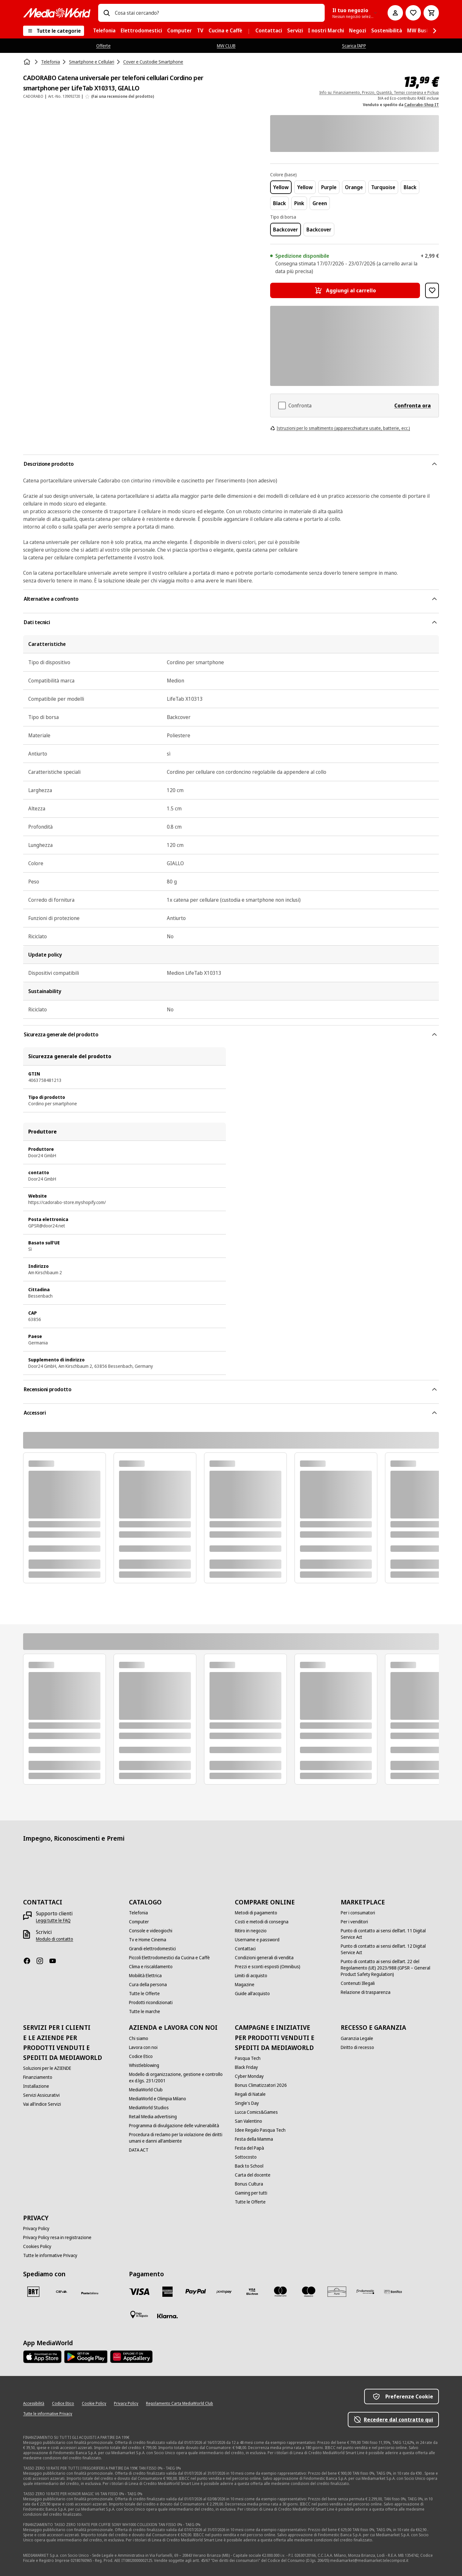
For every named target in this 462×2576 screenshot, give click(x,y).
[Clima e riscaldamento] (151, 1966)
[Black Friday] (246, 2067)
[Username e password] (257, 1939)
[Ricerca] (106, 13)
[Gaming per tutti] (251, 2193)
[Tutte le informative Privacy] (50, 2255)
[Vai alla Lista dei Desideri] (413, 13)
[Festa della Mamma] (254, 2139)
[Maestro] (308, 2292)
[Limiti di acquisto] (251, 1975)
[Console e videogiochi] (150, 1931)
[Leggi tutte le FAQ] (53, 1920)
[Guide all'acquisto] (252, 1993)
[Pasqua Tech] (248, 2058)
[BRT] (33, 2292)
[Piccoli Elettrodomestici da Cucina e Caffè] (169, 1957)
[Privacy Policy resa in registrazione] (57, 2237)
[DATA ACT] (139, 2150)
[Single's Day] (247, 2103)
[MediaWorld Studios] (149, 2107)
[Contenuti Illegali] (358, 1983)
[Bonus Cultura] (249, 2184)
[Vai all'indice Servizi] (42, 2104)
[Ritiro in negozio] (251, 1931)
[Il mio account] (395, 13)
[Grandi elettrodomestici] (152, 1948)
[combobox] (217, 13)
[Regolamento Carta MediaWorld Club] (179, 2403)
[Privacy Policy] (36, 2228)
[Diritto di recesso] (357, 2047)
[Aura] (337, 2292)
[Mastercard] (280, 2292)
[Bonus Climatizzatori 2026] (261, 2085)
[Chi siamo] (138, 2038)
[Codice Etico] (141, 2056)
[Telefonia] (138, 1913)
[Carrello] (431, 13)
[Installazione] (36, 2086)
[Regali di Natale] (250, 2094)
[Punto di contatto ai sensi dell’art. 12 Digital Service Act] (390, 1949)
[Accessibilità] (33, 2403)
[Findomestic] (365, 2292)
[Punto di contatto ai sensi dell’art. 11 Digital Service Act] (390, 1934)
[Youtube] (55, 1961)
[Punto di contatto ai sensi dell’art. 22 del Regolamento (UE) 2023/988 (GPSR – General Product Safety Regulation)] (390, 1968)
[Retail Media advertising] (153, 2116)
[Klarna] (167, 2316)
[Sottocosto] (246, 2157)
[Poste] (90, 2293)
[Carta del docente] (252, 2175)
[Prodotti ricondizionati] (151, 2002)
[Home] (27, 62)
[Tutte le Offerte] (144, 1993)
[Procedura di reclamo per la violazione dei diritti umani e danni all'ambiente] (178, 2137)
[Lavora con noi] (143, 2047)
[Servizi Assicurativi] (41, 2095)
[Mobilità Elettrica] (145, 1975)
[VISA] (139, 2292)
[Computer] (139, 1922)
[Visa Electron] (252, 2292)
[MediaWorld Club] (146, 2090)
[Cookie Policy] (94, 2403)
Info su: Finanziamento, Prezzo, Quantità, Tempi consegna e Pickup (379, 92)
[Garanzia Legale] (357, 2038)
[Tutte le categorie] (53, 31)
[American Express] (167, 2292)
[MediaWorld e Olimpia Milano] (157, 2098)
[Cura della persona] (148, 1984)
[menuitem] (104, 30)
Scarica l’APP (354, 46)
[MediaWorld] (56, 12)
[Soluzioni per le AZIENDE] (47, 2068)
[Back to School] (249, 2166)
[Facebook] (29, 1961)
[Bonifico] (393, 2292)
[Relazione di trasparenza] (365, 1992)
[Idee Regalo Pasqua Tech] (260, 2130)
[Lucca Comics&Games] (256, 2112)
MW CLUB (226, 46)
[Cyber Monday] (249, 2076)
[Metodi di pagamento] (256, 1913)
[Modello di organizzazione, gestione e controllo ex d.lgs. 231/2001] (178, 2077)
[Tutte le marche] (144, 2011)
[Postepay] (224, 2292)
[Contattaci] (245, 1948)
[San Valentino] (248, 2121)
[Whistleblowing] (144, 2065)
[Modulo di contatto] (54, 1939)
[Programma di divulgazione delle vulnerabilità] (174, 2125)
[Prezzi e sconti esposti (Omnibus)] (267, 1966)
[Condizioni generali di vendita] (264, 1957)
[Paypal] (195, 2292)
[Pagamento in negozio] (139, 2315)
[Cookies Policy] (37, 2246)
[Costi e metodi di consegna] (261, 1922)
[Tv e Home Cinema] (147, 1939)
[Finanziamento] (37, 2077)
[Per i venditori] (354, 1922)
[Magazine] (244, 1984)
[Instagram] (42, 1961)
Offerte (103, 46)
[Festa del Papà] (249, 2148)
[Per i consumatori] (358, 1913)
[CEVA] (61, 2292)
